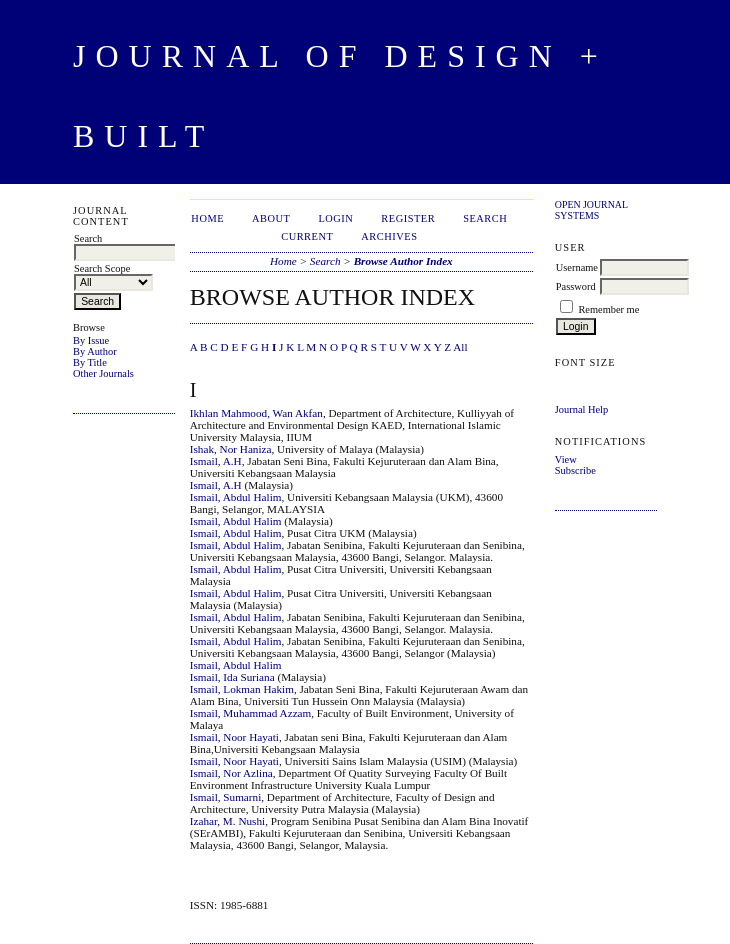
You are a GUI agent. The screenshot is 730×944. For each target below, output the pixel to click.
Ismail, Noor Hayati (234, 737)
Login (335, 218)
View (566, 459)
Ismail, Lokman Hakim (242, 689)
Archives (389, 236)
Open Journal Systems (591, 210)
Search (485, 218)
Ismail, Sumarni (225, 797)
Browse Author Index (403, 261)
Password (576, 286)
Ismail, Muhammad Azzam (250, 713)
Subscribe (575, 470)
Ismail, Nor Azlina (231, 773)
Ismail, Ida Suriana (232, 677)
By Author (95, 351)
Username (577, 267)
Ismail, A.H (216, 461)
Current (307, 236)
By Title (90, 362)
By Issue (91, 340)
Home (207, 218)
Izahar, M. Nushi (227, 821)
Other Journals (103, 373)
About (271, 218)
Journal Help (581, 409)
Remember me (608, 309)
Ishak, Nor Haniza (231, 449)
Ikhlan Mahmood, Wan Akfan (256, 413)
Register (408, 218)
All (460, 347)
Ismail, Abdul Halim (236, 497)
